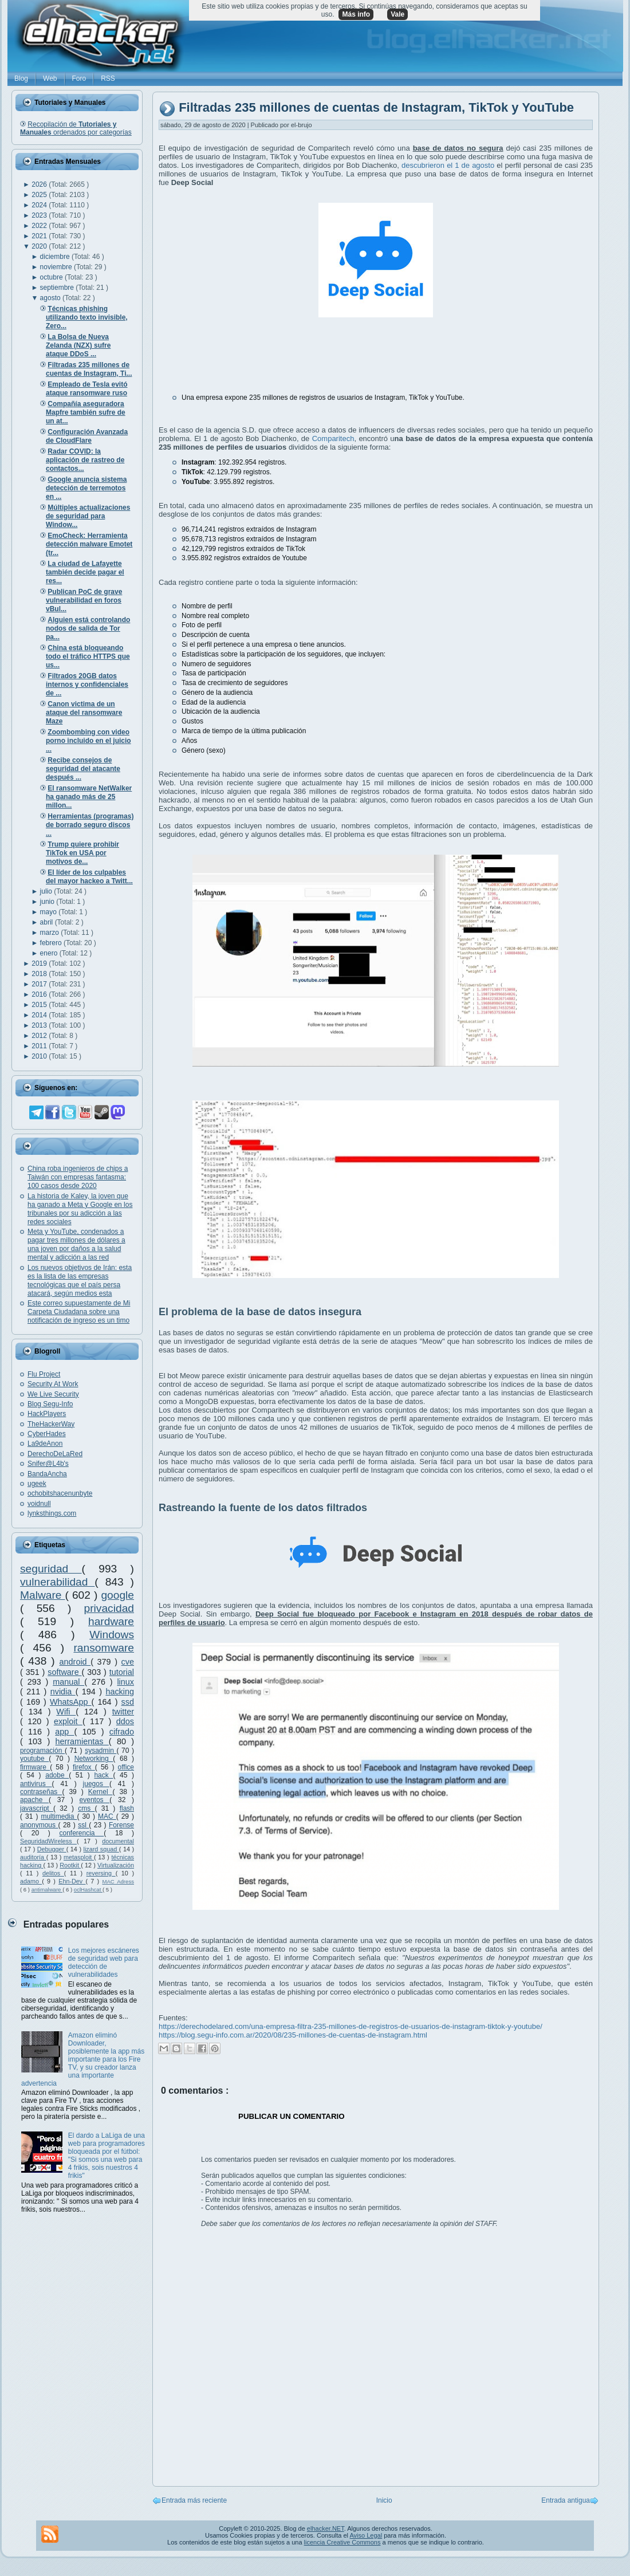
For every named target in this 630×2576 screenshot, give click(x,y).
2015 (40, 1005)
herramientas (82, 1741)
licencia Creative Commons (342, 2542)
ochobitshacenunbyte (59, 1493)
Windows (111, 1635)
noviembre (57, 267)
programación (42, 1751)
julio (47, 891)
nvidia (63, 1691)
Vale (397, 14)
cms (86, 1808)
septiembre (58, 288)
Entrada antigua (565, 2500)
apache (34, 1800)
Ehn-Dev (71, 1881)
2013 (40, 1025)
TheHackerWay (50, 1424)
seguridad (51, 1569)
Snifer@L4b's (48, 1464)
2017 (40, 984)
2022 (40, 226)
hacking (119, 1691)
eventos (95, 1800)
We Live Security (53, 1394)
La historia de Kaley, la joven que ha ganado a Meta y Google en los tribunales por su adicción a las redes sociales (79, 1209)
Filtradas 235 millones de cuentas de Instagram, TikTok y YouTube (376, 108)
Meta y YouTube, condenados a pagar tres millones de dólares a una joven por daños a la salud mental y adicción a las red (76, 1244)
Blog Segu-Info (50, 1404)
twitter (123, 1711)
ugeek (36, 1484)
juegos (96, 1784)
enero (50, 953)
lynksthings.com (51, 1513)
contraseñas (41, 1792)
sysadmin (100, 1751)
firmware (35, 1767)
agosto (51, 298)
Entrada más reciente (194, 2500)
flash (127, 1808)
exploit (68, 1721)
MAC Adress (118, 1881)
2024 (40, 205)
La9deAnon (44, 1444)
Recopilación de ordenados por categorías (76, 128)
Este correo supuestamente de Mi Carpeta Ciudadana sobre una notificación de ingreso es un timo (78, 1311)
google (117, 1595)
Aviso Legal (365, 2535)
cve (127, 1661)
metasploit (79, 1857)
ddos (125, 1721)
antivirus (36, 1784)
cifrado (121, 1731)
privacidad (109, 1608)
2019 (40, 963)
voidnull (39, 1504)
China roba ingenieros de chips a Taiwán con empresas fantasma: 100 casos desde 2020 (77, 1177)
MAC (107, 1816)
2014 (40, 1015)
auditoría (33, 1857)
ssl (83, 1825)
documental (118, 1841)
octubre (52, 277)
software (64, 1672)
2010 (40, 1056)
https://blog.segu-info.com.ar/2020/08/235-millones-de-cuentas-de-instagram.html (293, 2035)
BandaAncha (47, 1474)
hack (103, 1775)
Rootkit (70, 1865)
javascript (36, 1808)
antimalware (47, 1889)
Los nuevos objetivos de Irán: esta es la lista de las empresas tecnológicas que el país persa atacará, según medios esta (79, 1280)
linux (125, 1681)
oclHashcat (88, 1889)
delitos (53, 1873)
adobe (57, 1775)
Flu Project (43, 1374)
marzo (50, 933)
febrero (52, 943)
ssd (127, 1701)
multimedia (59, 1816)
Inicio (384, 2500)
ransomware (103, 1648)
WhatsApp (71, 1701)
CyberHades (46, 1434)
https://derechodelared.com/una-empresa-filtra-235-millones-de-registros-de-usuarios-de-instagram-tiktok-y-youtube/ (350, 2026)
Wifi (66, 1711)
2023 (40, 215)
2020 (40, 246)
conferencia (81, 1833)
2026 (40, 184)
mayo (49, 912)
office (126, 1767)
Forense (121, 1825)
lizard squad (101, 1849)
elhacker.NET (325, 2528)
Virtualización (115, 1865)
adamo (31, 1881)
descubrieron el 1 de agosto (447, 165)
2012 (40, 1036)
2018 (40, 974)
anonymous (39, 1825)
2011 (40, 1046)
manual (68, 1681)
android (75, 1661)
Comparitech (333, 438)
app (64, 1731)
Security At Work (52, 1384)
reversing (101, 1873)
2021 (40, 236)
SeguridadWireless (48, 1841)
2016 (40, 994)
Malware (42, 1595)
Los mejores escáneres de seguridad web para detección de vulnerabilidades (103, 1962)
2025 (40, 195)
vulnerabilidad (57, 1582)
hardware (111, 1621)
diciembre (56, 257)
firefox (84, 1767)
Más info (356, 14)
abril (47, 922)
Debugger (51, 1849)
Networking (93, 1759)
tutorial (121, 1672)
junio (48, 902)
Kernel (100, 1792)
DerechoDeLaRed (54, 1454)
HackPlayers (46, 1414)
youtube (34, 1759)
